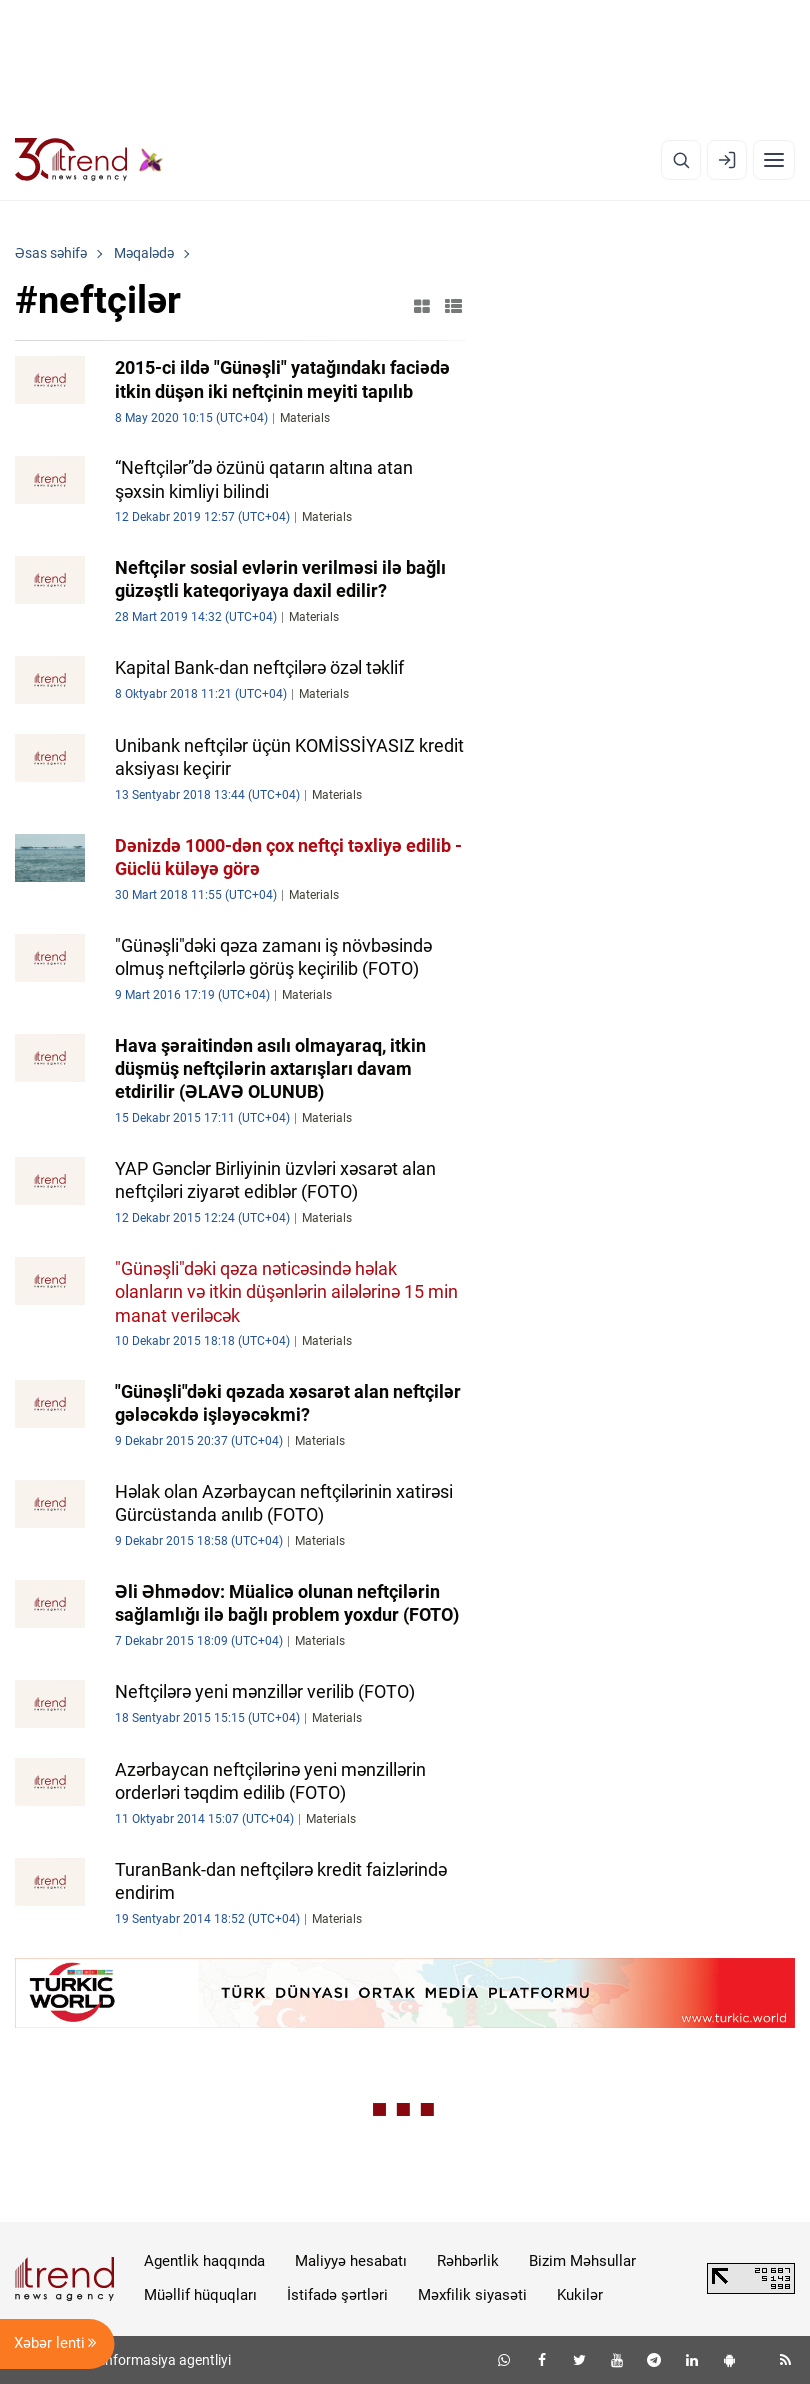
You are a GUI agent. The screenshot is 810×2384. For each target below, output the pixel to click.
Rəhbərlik (468, 2261)
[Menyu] (774, 160)
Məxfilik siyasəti (472, 2295)
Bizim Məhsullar (582, 2261)
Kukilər (580, 2295)
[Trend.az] (89, 160)
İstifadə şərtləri (337, 2295)
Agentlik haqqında (204, 2261)
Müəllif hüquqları (200, 2295)
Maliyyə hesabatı (351, 2261)
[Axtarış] (681, 160)
